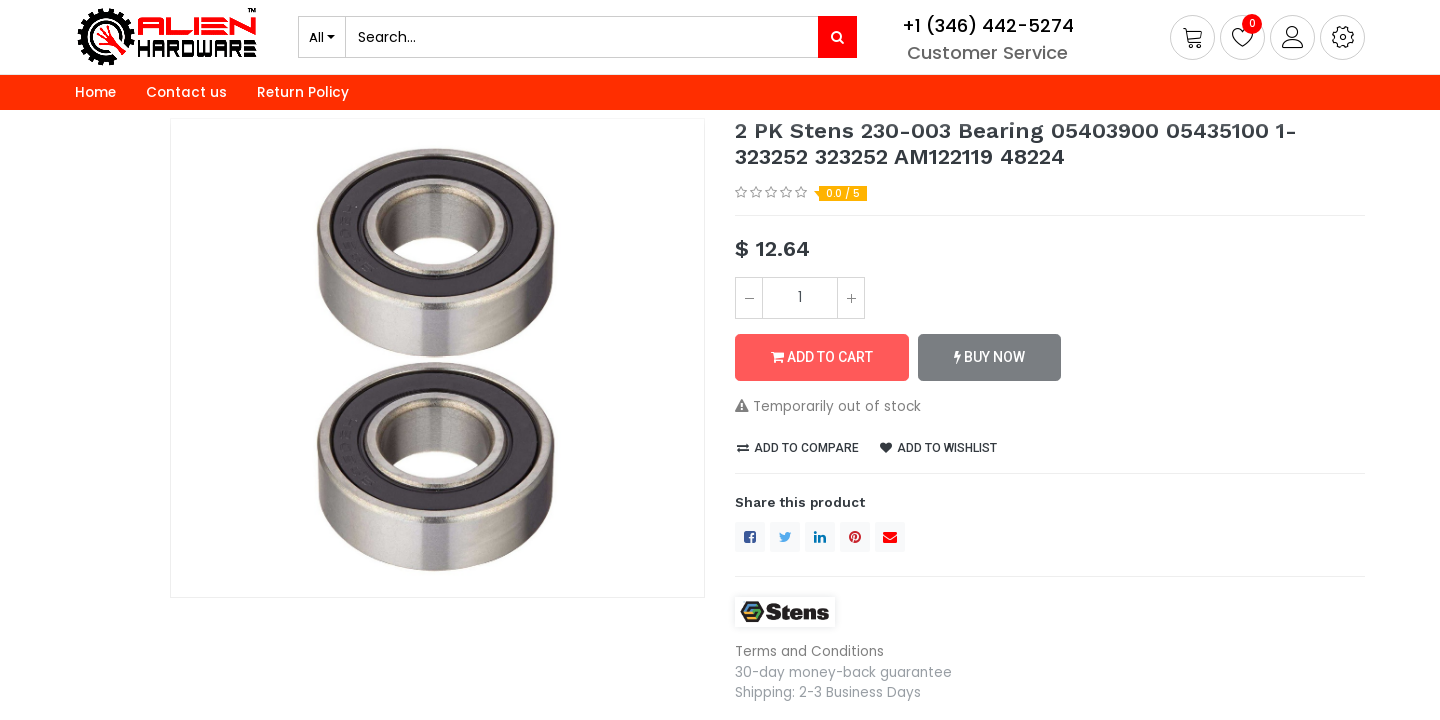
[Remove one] (749, 298)
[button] (1342, 37)
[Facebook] (750, 537)
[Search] (837, 37)
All (316, 37)
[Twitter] (785, 537)
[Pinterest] (855, 537)
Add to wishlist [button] (938, 448)
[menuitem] (95, 93)
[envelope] (890, 537)
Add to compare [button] (798, 448)
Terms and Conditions (809, 651)
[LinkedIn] (820, 537)
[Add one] (851, 298)
